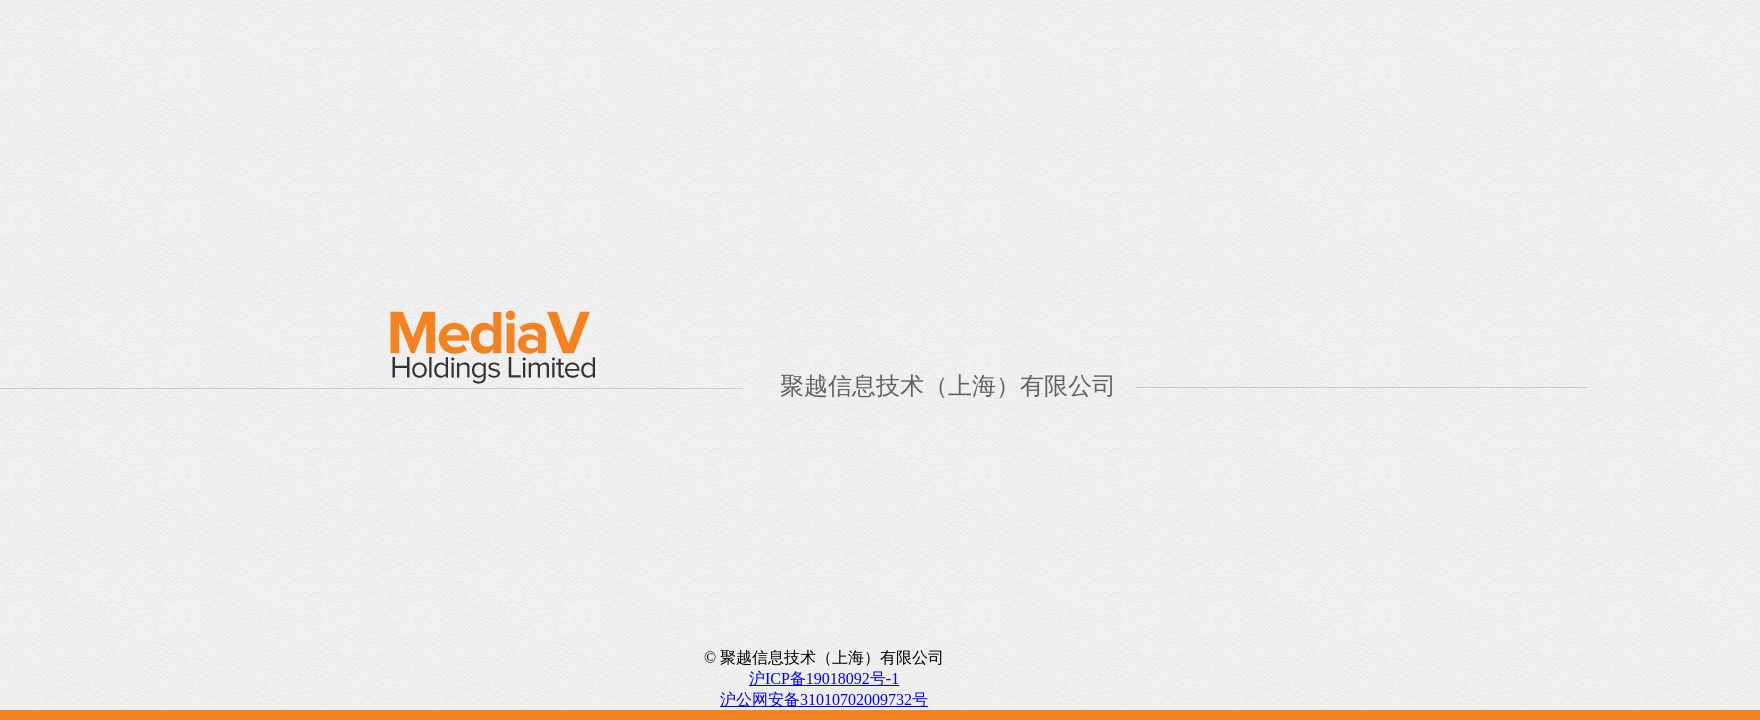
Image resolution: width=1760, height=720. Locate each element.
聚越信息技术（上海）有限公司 (948, 386)
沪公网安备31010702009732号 (824, 699)
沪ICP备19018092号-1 (824, 678)
